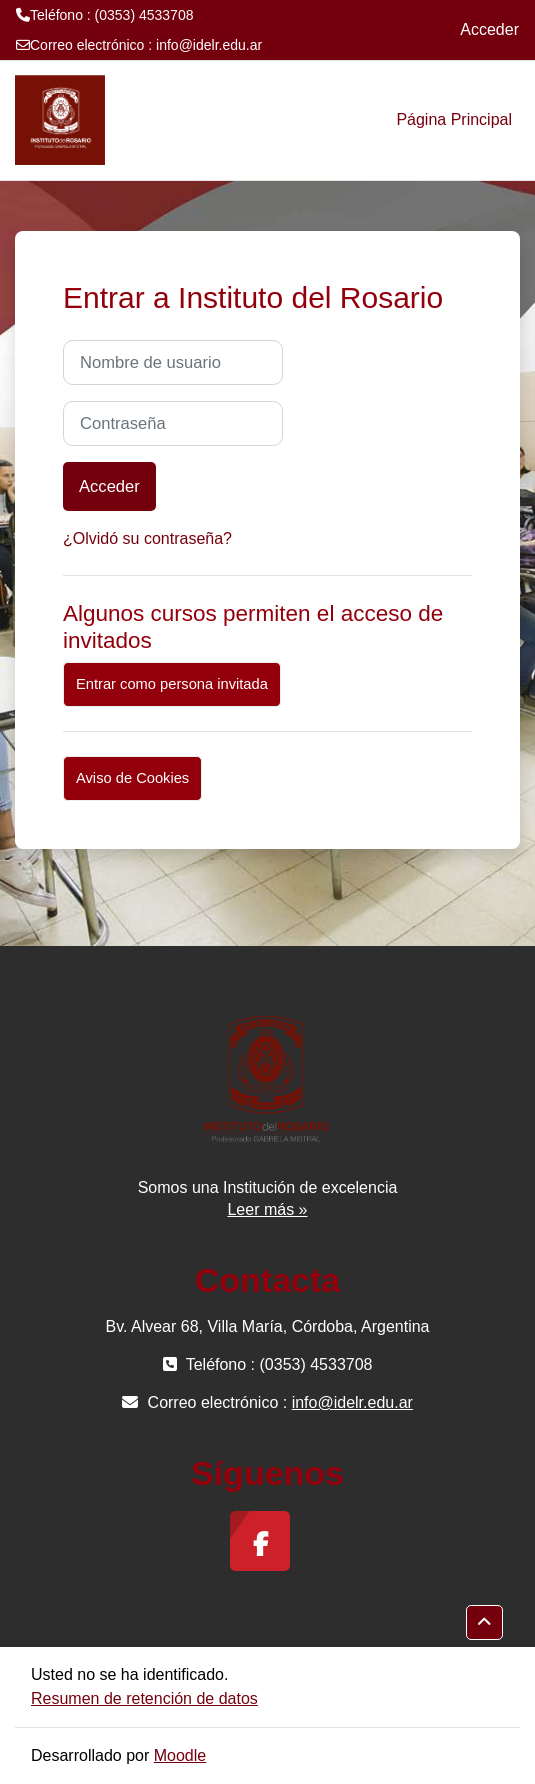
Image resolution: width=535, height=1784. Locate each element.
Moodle (180, 1755)
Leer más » (267, 1209)
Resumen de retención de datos (144, 1698)
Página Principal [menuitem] (454, 119)
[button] (484, 1622)
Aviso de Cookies (132, 778)
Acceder (489, 29)
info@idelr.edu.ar (209, 45)
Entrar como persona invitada (172, 684)
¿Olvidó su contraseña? (147, 538)
